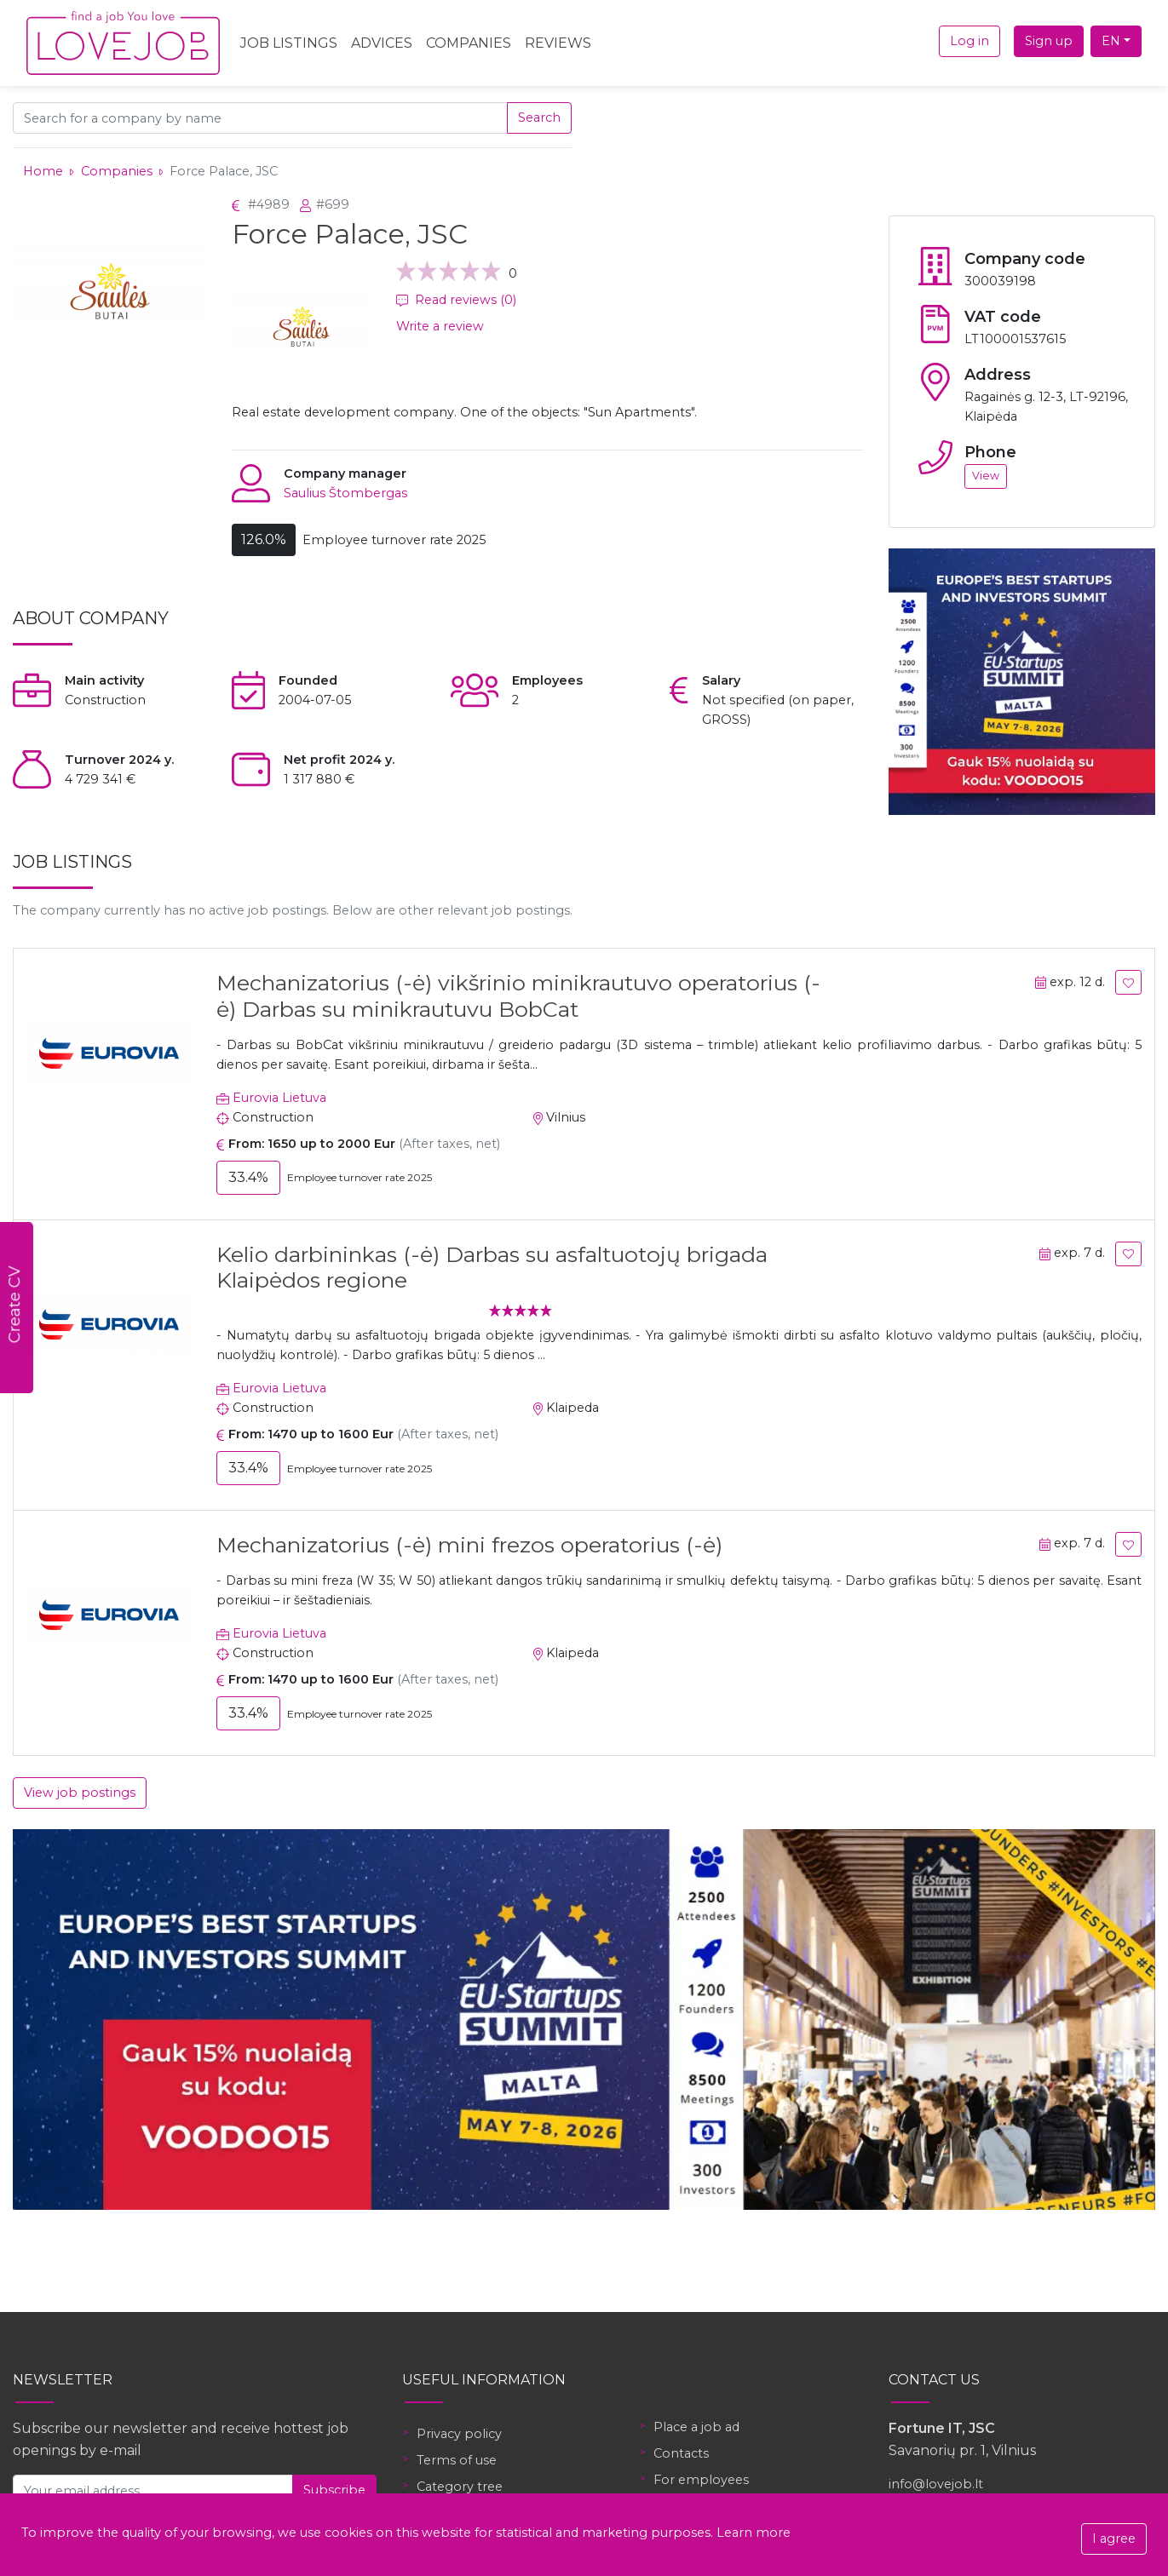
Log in (969, 41)
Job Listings (288, 43)
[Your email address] (153, 2490)
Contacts (681, 2453)
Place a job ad (696, 2427)
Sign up (1049, 41)
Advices (381, 43)
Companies (468, 43)
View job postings (79, 1792)
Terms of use (457, 2460)
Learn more (753, 2532)
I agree (1114, 2538)
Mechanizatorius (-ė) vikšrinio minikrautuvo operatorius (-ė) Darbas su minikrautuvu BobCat (518, 995)
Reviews (558, 43)
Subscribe (334, 2490)
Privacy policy (459, 2433)
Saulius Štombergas (345, 493)
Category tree (460, 2486)
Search (539, 117)
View (985, 475)
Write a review (440, 326)
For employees (701, 2479)
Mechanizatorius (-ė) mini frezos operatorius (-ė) (469, 1545)
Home (43, 171)
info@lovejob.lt (936, 2484)
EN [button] (1111, 41)
